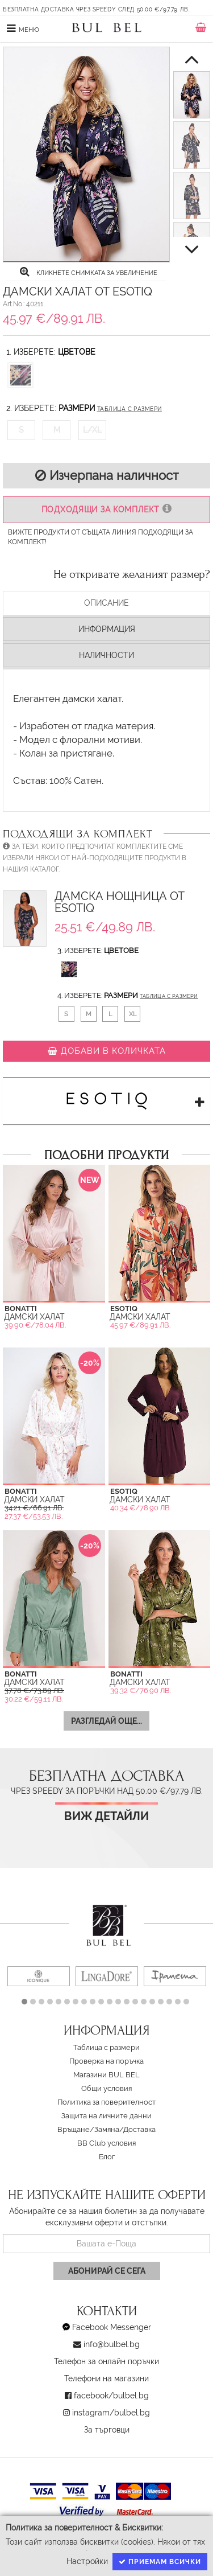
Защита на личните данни (106, 2115)
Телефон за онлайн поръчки (106, 2361)
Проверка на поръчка (106, 2061)
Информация (106, 629)
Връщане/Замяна (88, 2129)
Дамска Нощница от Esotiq (120, 902)
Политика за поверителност (106, 2102)
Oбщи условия (106, 2088)
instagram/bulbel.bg (111, 2412)
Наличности (106, 655)
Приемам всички (160, 2562)
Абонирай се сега (106, 2270)
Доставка (139, 2129)
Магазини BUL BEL (106, 2074)
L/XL (92, 429)
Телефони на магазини (106, 2378)
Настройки (87, 2561)
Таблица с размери (129, 409)
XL (132, 1014)
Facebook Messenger (111, 2327)
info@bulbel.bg (111, 2344)
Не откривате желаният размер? (131, 574)
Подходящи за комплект (106, 509)
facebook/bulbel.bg (111, 2395)
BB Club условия (106, 2143)
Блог (107, 2156)
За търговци (107, 2429)
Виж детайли (106, 1816)
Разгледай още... (106, 1720)
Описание (106, 602)
